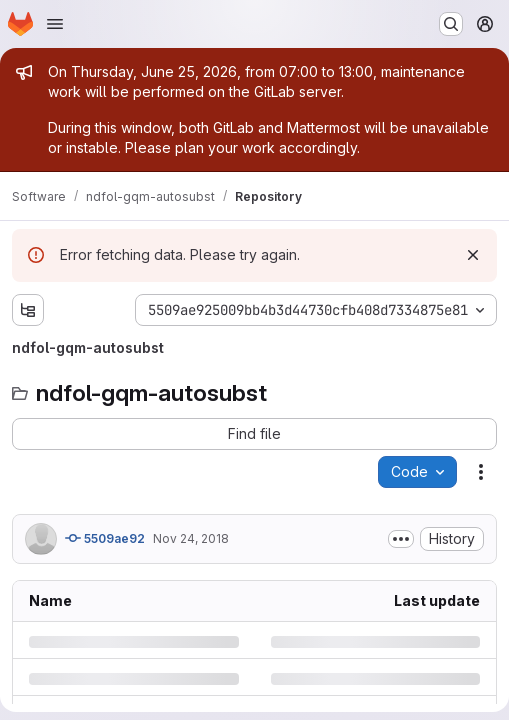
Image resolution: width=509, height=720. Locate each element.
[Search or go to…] (451, 24)
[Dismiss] (473, 255)
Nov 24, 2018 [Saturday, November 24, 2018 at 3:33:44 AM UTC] (191, 538)
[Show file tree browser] (28, 310)
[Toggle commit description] (401, 539)
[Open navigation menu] (55, 24)
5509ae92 (105, 538)
